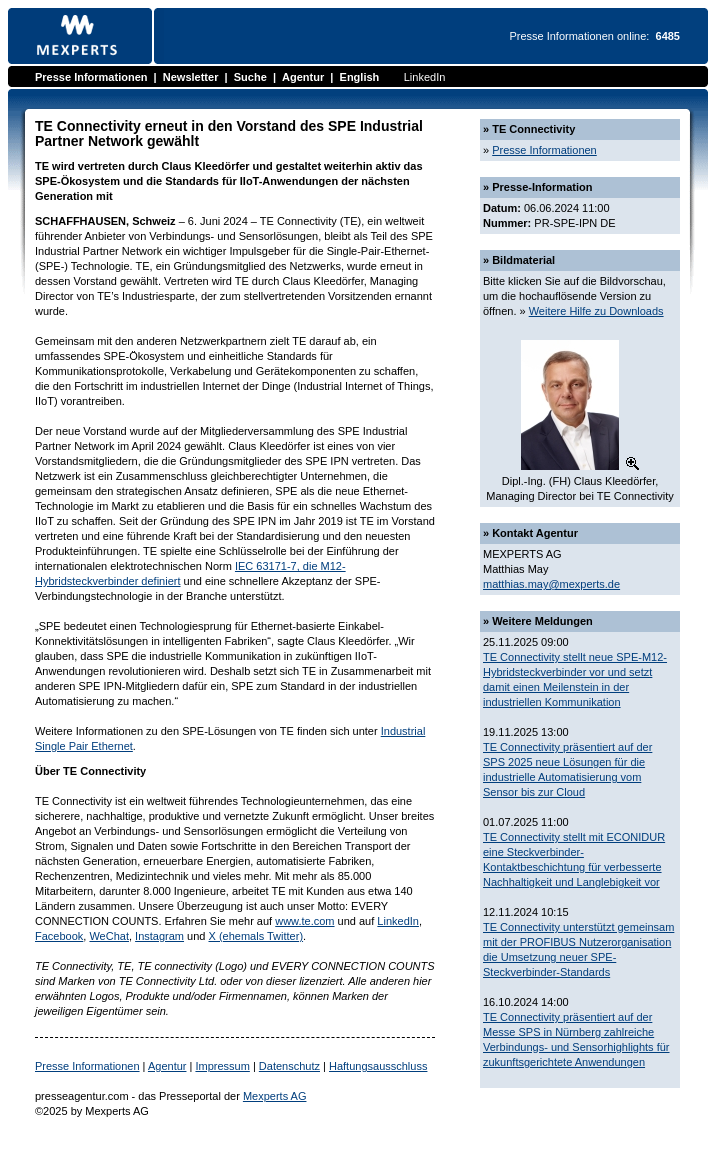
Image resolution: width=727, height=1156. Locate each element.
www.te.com (304, 921)
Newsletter (191, 77)
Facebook (59, 936)
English (360, 77)
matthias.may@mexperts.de (551, 584)
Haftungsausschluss (378, 1066)
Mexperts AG (275, 1096)
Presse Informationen (91, 77)
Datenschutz (289, 1066)
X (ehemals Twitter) (256, 936)
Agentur (303, 77)
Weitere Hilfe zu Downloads (596, 311)
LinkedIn (425, 77)
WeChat (109, 936)
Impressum (222, 1066)
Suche (250, 77)
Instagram (159, 936)
